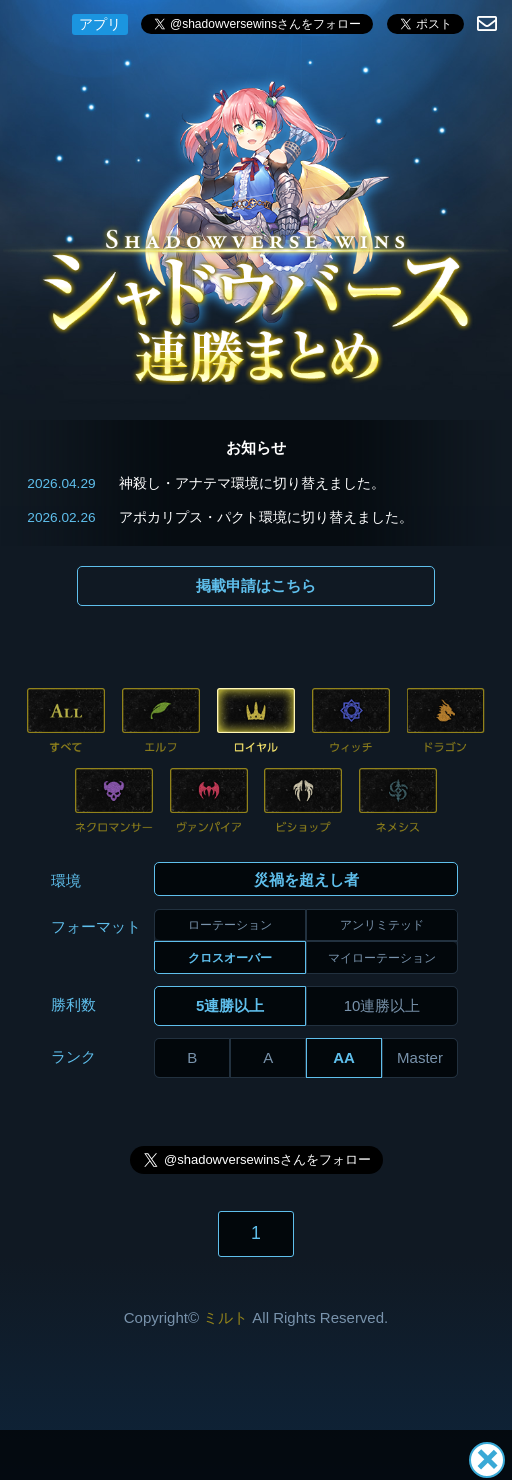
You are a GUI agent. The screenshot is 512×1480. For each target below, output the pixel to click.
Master (420, 1057)
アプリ (100, 24)
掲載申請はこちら (256, 585)
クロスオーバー (230, 958)
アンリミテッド (382, 925)
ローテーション (230, 925)
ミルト (225, 1317)
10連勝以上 (382, 1005)
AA (344, 1057)
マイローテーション (382, 958)
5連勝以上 (230, 1005)
